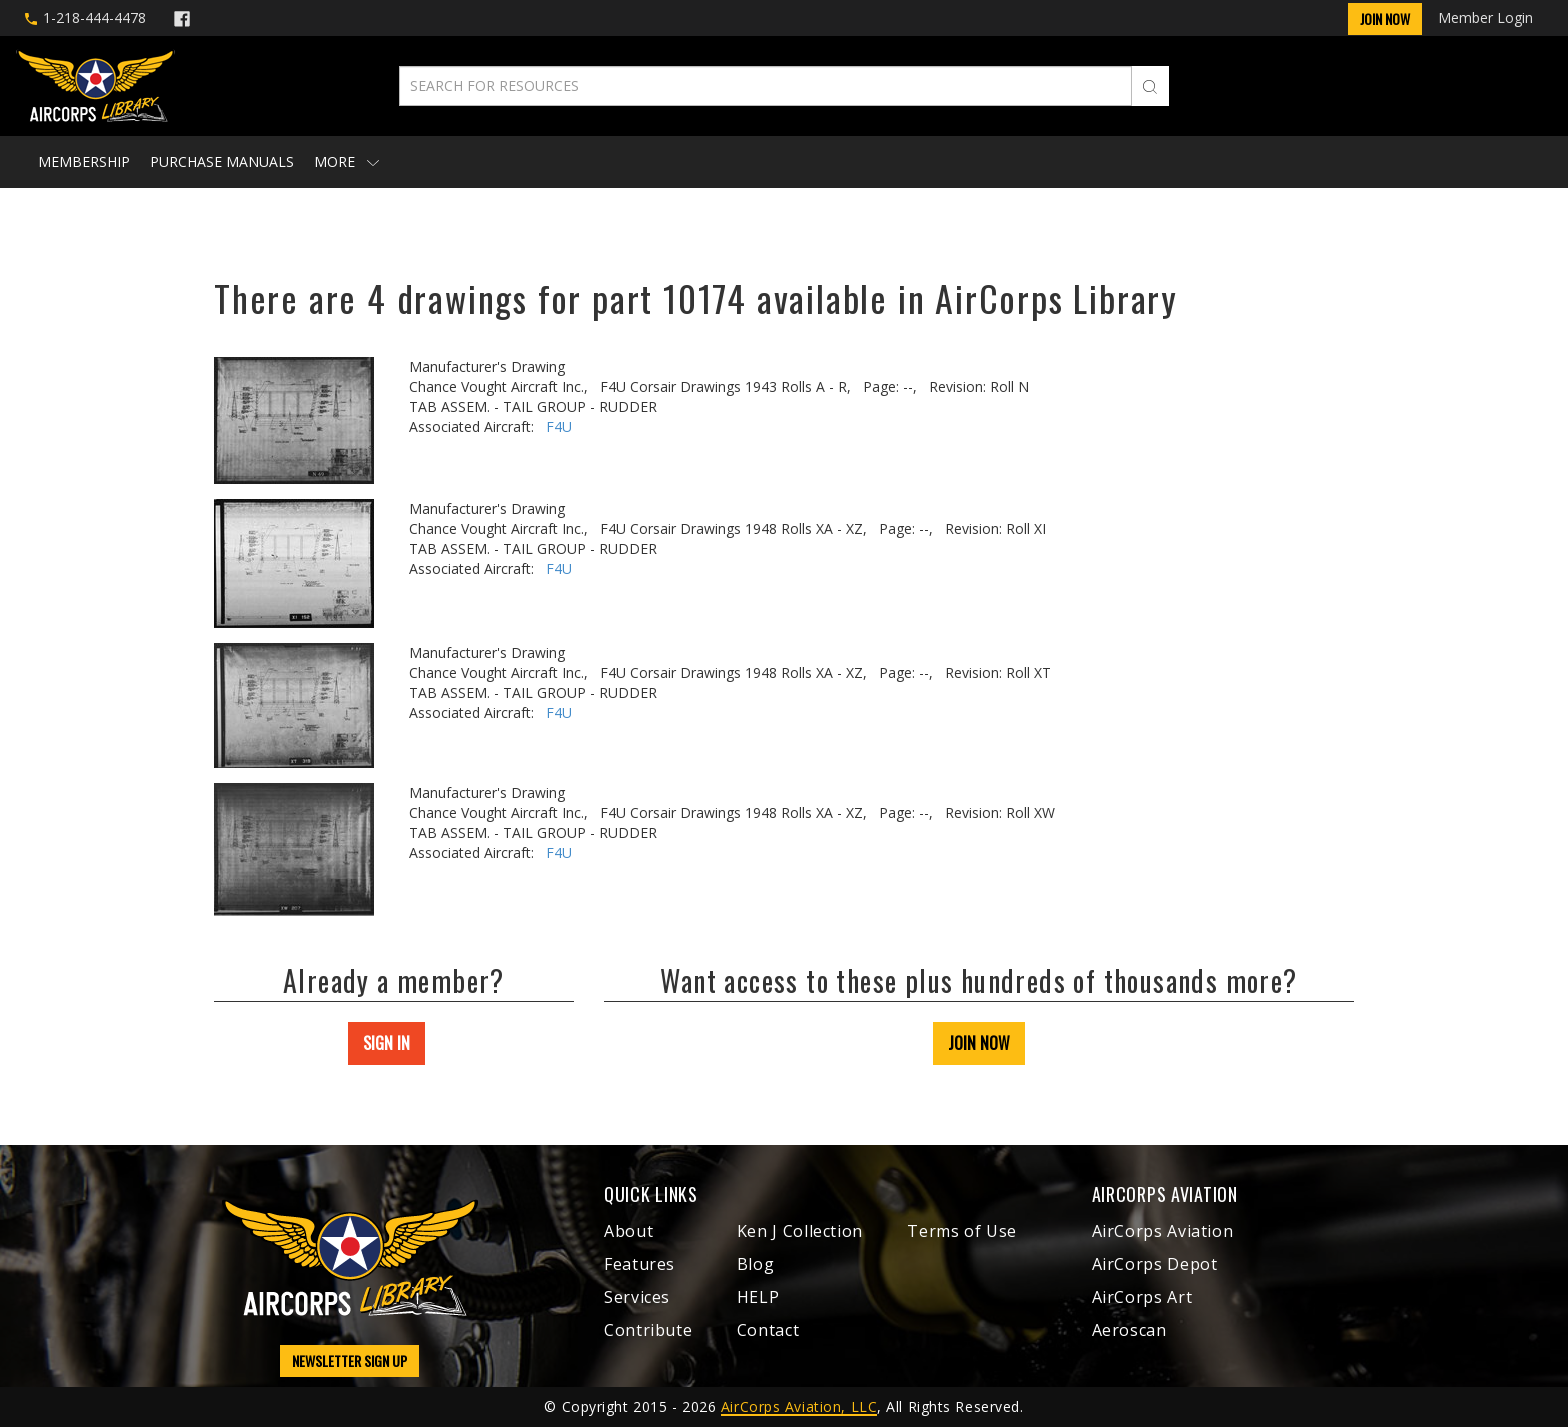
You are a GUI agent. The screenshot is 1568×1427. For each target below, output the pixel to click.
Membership (84, 161)
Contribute (648, 1330)
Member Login (1485, 17)
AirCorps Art (1142, 1297)
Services (637, 1297)
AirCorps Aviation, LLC (799, 1406)
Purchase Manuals (222, 161)
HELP (758, 1297)
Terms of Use (962, 1231)
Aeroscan (1129, 1330)
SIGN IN (386, 1043)
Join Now (1385, 18)
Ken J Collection (800, 1231)
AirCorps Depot (1155, 1264)
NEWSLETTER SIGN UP (349, 1360)
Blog (756, 1264)
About (628, 1231)
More (346, 161)
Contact (768, 1330)
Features (639, 1264)
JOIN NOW (979, 1043)
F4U (559, 426)
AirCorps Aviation (1163, 1231)
